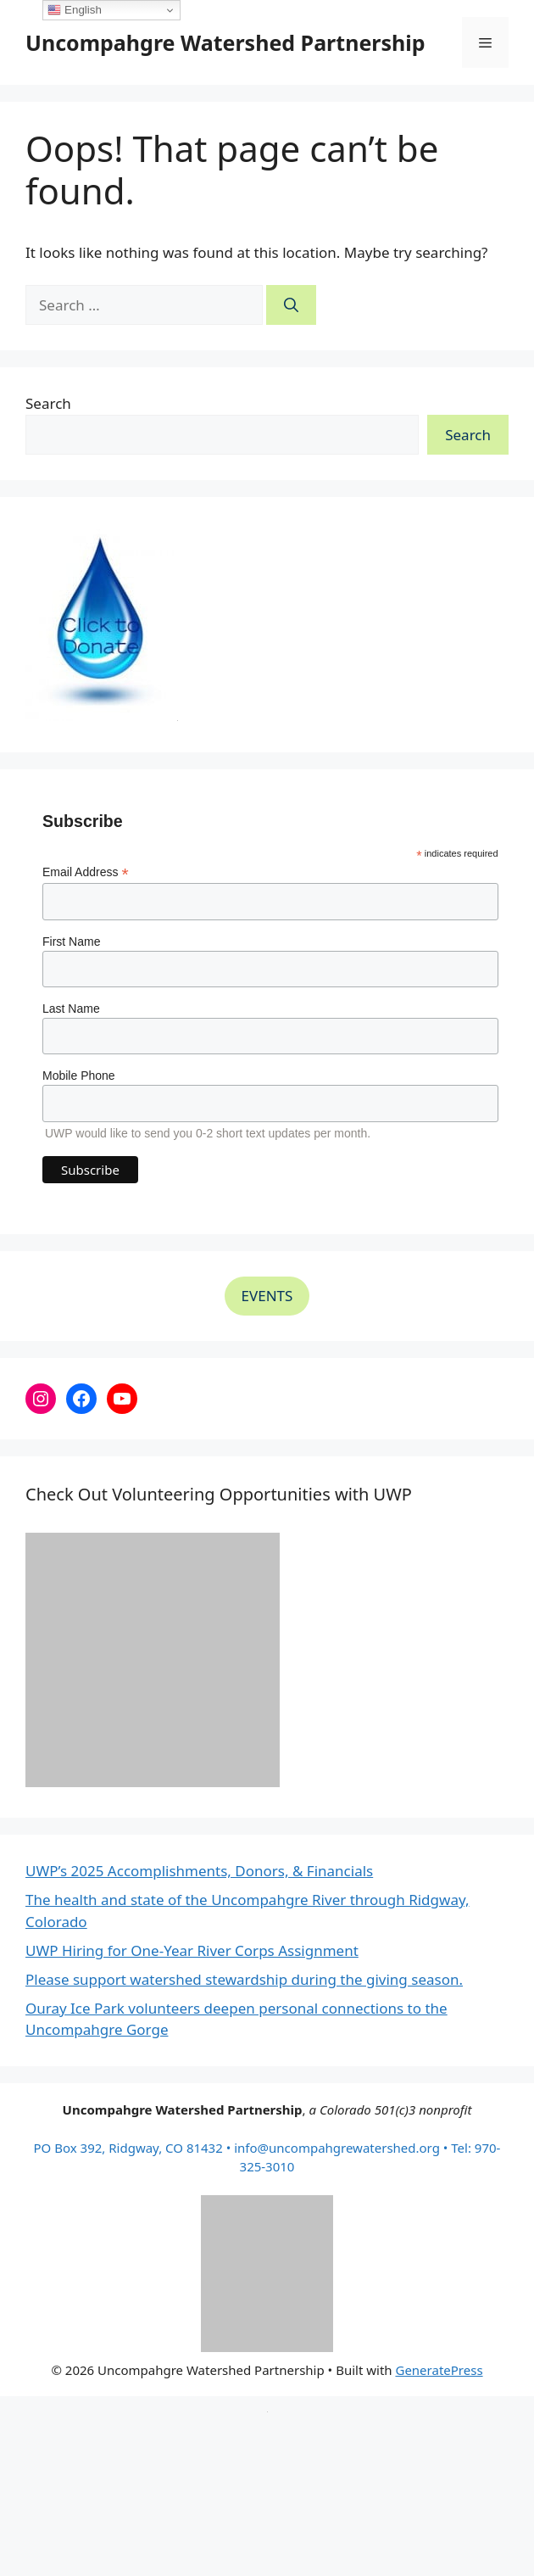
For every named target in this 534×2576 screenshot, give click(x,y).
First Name (71, 941)
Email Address (85, 872)
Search (48, 403)
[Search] (291, 305)
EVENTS (267, 1295)
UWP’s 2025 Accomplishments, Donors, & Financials (199, 1870)
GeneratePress (438, 2369)
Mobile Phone (78, 1075)
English (74, 10)
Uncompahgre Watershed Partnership (225, 42)
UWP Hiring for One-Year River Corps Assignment (192, 1950)
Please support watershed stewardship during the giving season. (244, 1979)
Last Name (71, 1008)
